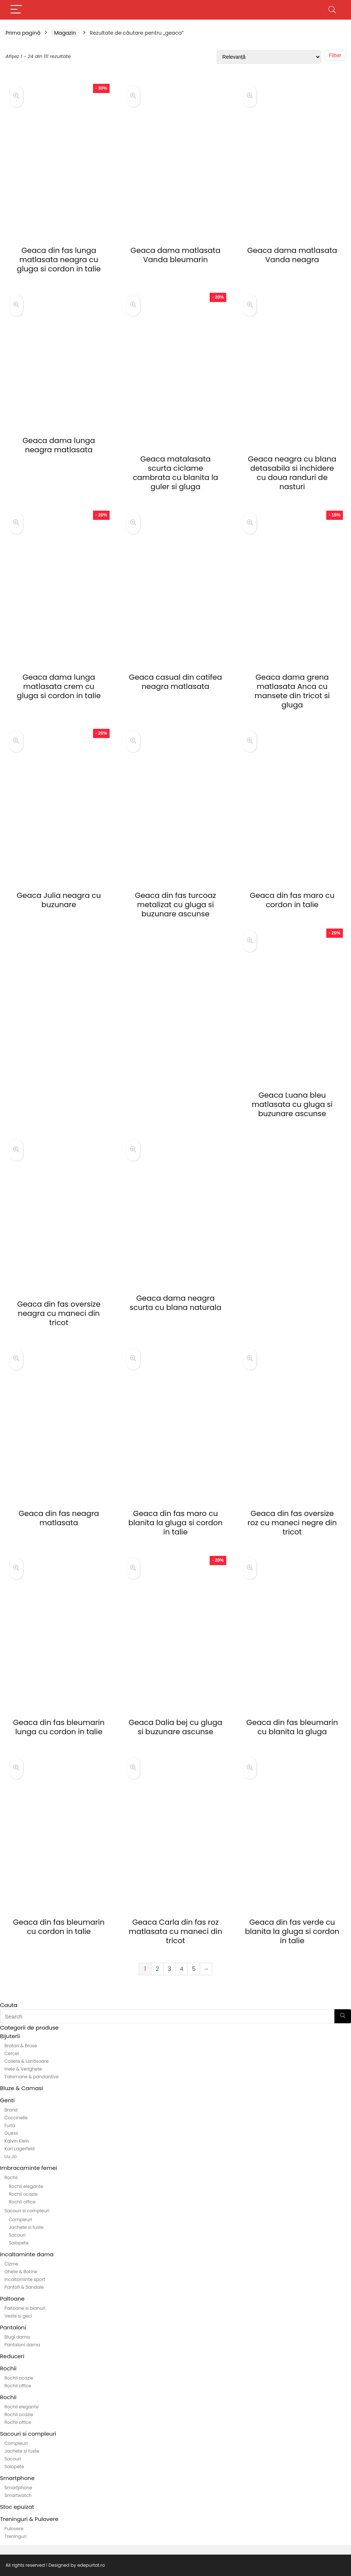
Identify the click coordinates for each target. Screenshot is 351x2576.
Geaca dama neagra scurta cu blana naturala (175, 1303)
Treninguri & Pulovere (29, 2519)
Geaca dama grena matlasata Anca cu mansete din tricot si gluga (292, 691)
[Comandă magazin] (269, 57)
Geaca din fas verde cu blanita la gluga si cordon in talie (292, 1931)
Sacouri (17, 2235)
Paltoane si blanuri (24, 2308)
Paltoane (12, 2298)
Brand (11, 2110)
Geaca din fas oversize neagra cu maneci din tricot (58, 1313)
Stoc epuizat (17, 2507)
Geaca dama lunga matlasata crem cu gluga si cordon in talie (59, 686)
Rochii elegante (26, 2186)
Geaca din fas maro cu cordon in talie (292, 900)
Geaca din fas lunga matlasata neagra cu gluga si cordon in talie (59, 259)
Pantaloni (13, 2327)
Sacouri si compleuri (26, 2211)
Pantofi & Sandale (24, 2287)
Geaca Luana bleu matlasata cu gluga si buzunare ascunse (292, 1104)
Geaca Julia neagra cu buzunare (59, 900)
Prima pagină (23, 33)
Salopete (18, 2243)
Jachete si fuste (26, 2227)
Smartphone (17, 2478)
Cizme (11, 2264)
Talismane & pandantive (31, 2077)
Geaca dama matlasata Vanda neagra (292, 255)
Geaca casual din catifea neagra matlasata (175, 682)
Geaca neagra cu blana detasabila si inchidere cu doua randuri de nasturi (292, 473)
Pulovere (13, 2528)
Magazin (65, 33)
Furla (9, 2125)
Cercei (11, 2053)
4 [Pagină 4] (181, 1969)
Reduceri (12, 2356)
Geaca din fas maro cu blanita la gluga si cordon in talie (175, 1522)
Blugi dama (17, 2337)
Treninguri (15, 2536)
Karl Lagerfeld (19, 2148)
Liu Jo (10, 2156)
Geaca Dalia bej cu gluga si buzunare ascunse (176, 1727)
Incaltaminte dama (27, 2254)
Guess (11, 2133)
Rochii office (22, 2202)
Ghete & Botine (20, 2271)
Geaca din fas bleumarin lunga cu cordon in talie (58, 1727)
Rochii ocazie (23, 2194)
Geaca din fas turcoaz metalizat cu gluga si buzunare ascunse (175, 904)
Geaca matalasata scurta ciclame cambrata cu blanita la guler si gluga (175, 473)
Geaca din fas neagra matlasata (58, 1518)
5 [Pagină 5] (194, 1969)
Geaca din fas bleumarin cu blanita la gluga (292, 1727)
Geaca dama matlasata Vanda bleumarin (176, 255)
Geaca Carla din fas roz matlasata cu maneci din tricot (175, 1931)
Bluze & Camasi (21, 2088)
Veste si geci (18, 2316)
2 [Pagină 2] (157, 1969)
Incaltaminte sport (24, 2279)
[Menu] (16, 10)
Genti (7, 2100)
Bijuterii (10, 2036)
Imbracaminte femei (28, 2168)
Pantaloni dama (22, 2345)
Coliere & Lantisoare (26, 2061)
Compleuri (20, 2219)
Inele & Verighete (23, 2069)
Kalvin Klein (16, 2141)
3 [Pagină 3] (169, 1969)
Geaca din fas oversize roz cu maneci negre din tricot (292, 1522)
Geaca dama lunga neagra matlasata (59, 445)
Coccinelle (16, 2117)
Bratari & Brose (20, 2045)
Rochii (11, 2177)
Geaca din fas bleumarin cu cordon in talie (58, 1927)
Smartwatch (18, 2495)
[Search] (332, 10)
